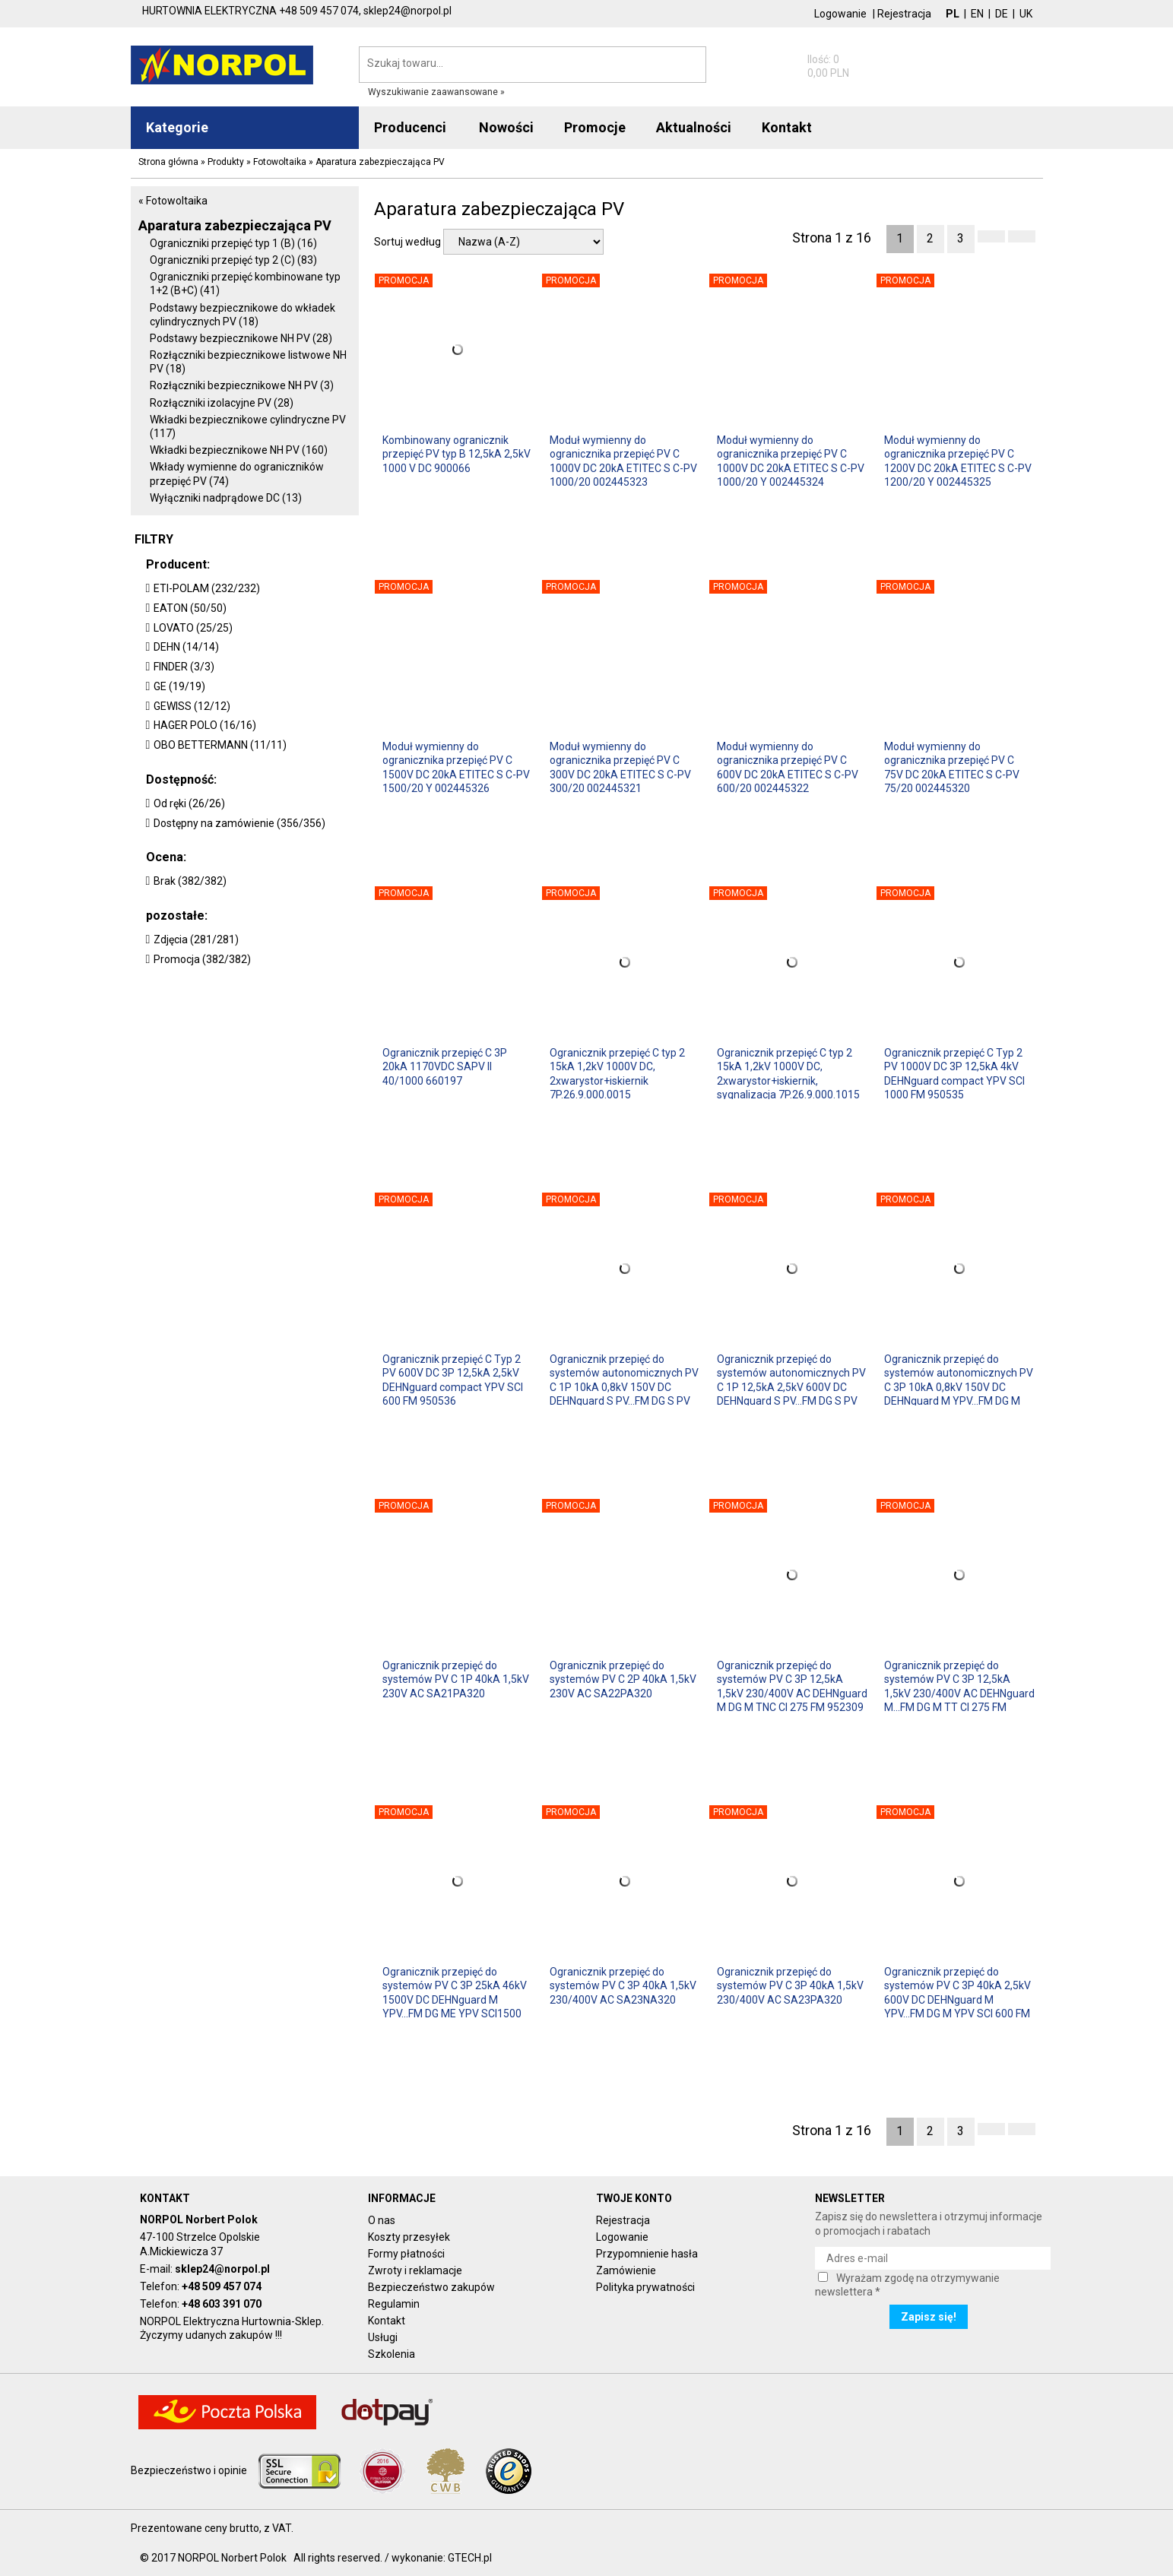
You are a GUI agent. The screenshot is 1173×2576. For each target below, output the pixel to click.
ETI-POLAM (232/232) (207, 588)
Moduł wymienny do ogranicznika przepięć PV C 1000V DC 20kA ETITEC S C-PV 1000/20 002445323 (623, 460)
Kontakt (386, 2321)
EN (977, 14)
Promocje (595, 127)
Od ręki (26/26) (189, 803)
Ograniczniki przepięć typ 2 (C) (233, 260)
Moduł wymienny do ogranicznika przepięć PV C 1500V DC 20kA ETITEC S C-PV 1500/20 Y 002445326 (456, 766)
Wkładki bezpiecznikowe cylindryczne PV (248, 426)
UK (1025, 14)
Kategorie (177, 127)
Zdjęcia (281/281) (196, 939)
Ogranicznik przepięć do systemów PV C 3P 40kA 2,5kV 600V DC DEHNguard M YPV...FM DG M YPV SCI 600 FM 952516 (957, 1992)
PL (952, 14)
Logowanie (840, 14)
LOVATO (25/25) (193, 628)
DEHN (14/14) (186, 647)
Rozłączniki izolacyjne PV (221, 403)
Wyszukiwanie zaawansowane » (436, 92)
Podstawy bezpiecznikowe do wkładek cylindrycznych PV (242, 315)
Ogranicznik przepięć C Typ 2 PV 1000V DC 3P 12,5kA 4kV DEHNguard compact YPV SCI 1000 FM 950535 (954, 1073)
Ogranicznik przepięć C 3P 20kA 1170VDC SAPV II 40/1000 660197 (444, 1066)
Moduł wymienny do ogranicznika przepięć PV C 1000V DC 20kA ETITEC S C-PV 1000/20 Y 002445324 (790, 460)
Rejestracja (904, 14)
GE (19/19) (179, 686)
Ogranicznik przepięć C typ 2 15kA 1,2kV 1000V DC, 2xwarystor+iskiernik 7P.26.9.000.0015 (617, 1073)
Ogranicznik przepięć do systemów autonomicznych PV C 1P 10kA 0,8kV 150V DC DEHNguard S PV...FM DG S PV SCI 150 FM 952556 (624, 1379)
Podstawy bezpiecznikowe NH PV (241, 338)
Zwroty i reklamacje (415, 2270)
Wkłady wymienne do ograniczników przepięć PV (237, 473)
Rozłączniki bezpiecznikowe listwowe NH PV (248, 362)
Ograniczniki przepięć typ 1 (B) (233, 243)
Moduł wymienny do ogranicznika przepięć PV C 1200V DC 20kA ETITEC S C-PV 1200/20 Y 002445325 (958, 460)
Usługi (383, 2337)
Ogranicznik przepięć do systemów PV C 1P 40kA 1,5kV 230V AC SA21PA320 (455, 1679)
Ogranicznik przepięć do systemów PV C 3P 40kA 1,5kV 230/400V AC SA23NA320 (623, 1985)
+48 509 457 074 (222, 2286)
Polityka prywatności (645, 2287)
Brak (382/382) (190, 881)
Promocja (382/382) (202, 959)
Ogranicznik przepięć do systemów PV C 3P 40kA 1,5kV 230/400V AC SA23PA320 (790, 1985)
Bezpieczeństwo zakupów (431, 2287)
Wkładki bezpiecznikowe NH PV (239, 450)
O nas (381, 2220)
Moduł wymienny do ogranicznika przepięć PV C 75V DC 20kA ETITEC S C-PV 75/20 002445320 (951, 766)
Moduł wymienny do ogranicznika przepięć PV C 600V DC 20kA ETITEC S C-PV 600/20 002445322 (787, 766)
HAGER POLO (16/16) (205, 725)
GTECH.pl (470, 2558)
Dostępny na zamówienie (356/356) (239, 823)
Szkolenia (391, 2354)
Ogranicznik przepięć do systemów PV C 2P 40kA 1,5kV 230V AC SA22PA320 (623, 1679)
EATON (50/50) (190, 608)
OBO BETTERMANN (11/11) (220, 745)
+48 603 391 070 (222, 2304)
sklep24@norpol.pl (222, 2269)
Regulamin (394, 2304)
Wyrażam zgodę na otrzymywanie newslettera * (907, 2285)
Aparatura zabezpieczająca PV (234, 225)
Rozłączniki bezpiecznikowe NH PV (242, 385)
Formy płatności (406, 2254)
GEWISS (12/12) (192, 706)
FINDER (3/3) (184, 667)
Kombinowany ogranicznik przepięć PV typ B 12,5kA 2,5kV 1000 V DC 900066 (456, 454)
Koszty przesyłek (409, 2237)
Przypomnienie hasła (647, 2254)
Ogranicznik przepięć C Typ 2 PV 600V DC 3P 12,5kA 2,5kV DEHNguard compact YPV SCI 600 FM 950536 (452, 1379)
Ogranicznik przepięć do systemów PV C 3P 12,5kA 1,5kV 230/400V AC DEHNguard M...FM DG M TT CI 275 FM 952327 (959, 1685)
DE (1001, 14)
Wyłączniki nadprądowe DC (226, 498)
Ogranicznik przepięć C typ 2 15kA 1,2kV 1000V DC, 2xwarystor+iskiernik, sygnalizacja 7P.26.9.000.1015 (788, 1073)
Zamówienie (626, 2270)
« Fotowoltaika (173, 201)
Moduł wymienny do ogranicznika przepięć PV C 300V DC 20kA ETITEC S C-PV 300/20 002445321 (620, 766)
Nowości (506, 127)
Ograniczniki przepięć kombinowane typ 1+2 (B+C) (245, 283)
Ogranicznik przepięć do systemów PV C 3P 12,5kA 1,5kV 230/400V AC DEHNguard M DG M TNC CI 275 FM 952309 (792, 1685)
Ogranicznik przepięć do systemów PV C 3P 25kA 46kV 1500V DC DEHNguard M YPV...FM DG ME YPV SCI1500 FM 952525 (454, 1992)
